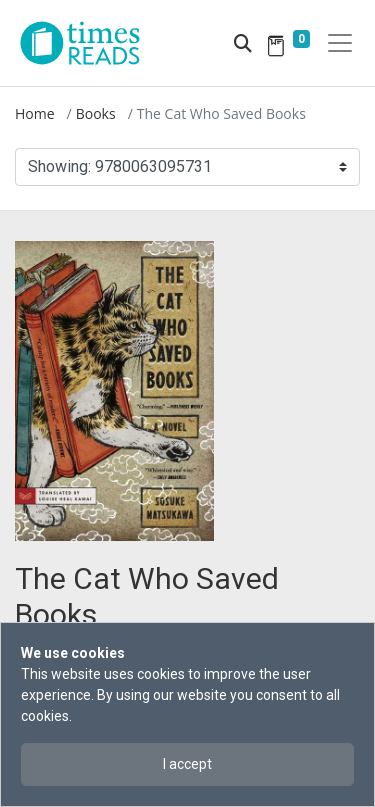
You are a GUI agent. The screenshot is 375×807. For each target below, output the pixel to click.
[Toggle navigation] (340, 43)
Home (35, 113)
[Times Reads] (88, 43)
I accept (187, 764)
